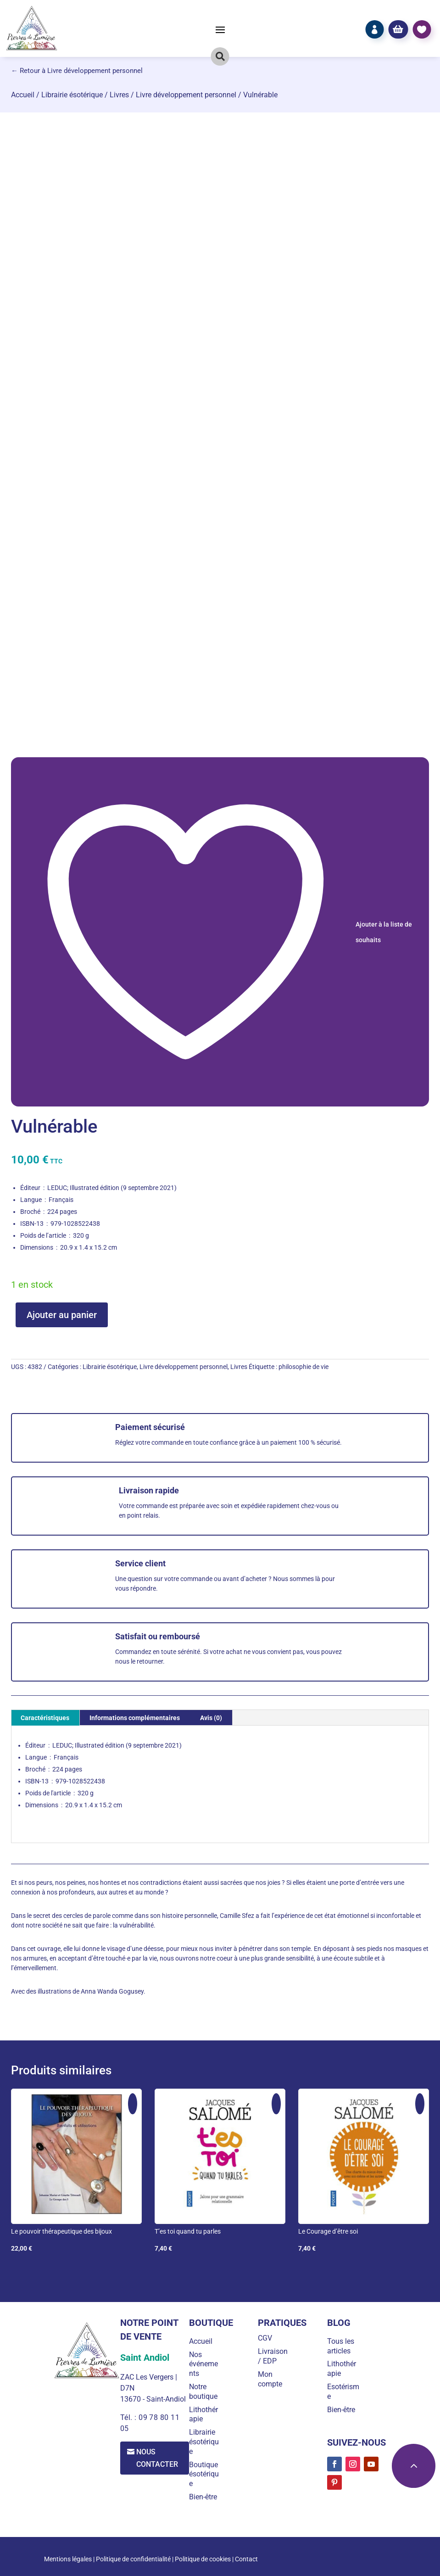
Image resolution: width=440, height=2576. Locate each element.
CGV (265, 2338)
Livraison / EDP (273, 2356)
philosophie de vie (303, 1366)
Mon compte (270, 2379)
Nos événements (203, 2364)
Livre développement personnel (186, 94)
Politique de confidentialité (133, 2559)
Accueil (22, 94)
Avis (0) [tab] (211, 1717)
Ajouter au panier (62, 1314)
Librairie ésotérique (72, 94)
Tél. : (129, 2417)
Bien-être (203, 2496)
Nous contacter (157, 2458)
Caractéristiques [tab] (45, 1717)
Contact (246, 2559)
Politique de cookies (203, 2559)
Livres (119, 94)
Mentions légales (68, 2559)
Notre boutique (203, 2391)
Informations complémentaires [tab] (134, 1717)
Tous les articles (340, 2346)
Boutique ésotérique (204, 2474)
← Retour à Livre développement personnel (77, 71)
